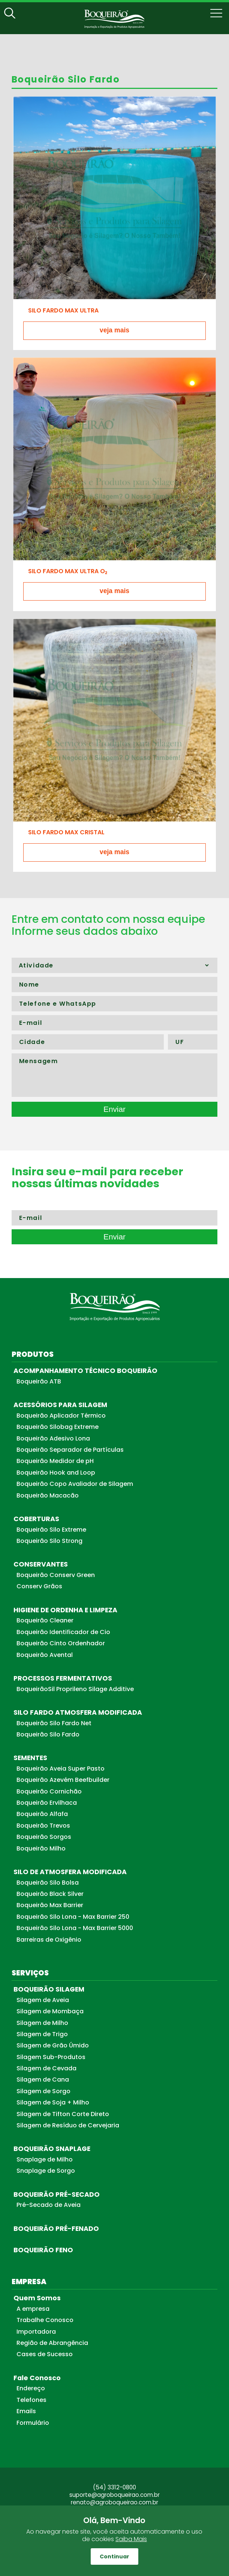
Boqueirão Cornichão (49, 1791)
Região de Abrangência (52, 2343)
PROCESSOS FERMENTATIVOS (62, 1678)
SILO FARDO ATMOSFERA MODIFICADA (77, 1712)
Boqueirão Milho (41, 1848)
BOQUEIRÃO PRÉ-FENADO (56, 2228)
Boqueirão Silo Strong (49, 1541)
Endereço (30, 2388)
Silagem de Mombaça (50, 2011)
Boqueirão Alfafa (42, 1814)
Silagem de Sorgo (43, 2091)
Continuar (114, 2556)
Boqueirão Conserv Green (55, 1575)
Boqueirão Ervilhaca (46, 1802)
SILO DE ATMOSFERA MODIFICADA (70, 1871)
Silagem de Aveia (42, 2000)
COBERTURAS (36, 1518)
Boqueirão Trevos (43, 1825)
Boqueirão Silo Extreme (51, 1529)
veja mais (114, 330)
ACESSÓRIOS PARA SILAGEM (60, 1404)
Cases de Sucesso (44, 2354)
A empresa (32, 2308)
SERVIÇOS (30, 1973)
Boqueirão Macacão (47, 1495)
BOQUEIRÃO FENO (43, 2250)
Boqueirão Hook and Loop (55, 1472)
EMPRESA (29, 2282)
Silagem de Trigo (42, 2034)
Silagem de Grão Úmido (52, 2045)
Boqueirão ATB (38, 1381)
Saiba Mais (131, 2539)
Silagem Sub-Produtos (50, 2057)
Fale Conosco (37, 2377)
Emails (26, 2411)
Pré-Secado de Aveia (48, 2204)
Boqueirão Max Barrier (49, 1905)
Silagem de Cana (42, 2079)
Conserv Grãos (39, 1586)
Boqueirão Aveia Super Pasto (60, 1768)
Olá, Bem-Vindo (114, 2520)
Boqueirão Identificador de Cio (63, 1632)
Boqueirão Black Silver (50, 1894)
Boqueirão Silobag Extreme (57, 1426)
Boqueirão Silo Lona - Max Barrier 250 (72, 1916)
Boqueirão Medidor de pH (55, 1461)
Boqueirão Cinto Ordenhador (60, 1643)
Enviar (114, 1109)
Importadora (36, 2331)
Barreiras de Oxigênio (48, 1939)
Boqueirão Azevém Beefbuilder (62, 1779)
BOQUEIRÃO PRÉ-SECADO (56, 2194)
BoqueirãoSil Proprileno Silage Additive (75, 1689)
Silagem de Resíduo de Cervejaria (67, 2125)
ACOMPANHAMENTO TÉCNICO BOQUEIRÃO (85, 1370)
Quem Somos (37, 2298)
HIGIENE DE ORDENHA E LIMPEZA (65, 1610)
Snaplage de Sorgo (45, 2170)
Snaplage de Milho (44, 2159)
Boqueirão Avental (44, 1655)
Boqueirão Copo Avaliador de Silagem (74, 1484)
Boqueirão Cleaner (44, 1620)
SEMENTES (30, 1757)
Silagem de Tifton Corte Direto (62, 2114)
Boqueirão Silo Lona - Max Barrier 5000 (74, 1928)
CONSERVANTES (40, 1564)
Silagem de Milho (42, 2023)
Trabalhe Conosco (44, 2320)
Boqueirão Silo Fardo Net (53, 1723)
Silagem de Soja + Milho (52, 2102)
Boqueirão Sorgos (43, 1836)
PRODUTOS (33, 1354)
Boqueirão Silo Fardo (47, 1734)
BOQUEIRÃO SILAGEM (48, 1989)
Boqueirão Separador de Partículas (70, 1449)
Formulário (32, 2422)
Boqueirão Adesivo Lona (53, 1438)
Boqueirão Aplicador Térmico (61, 1415)
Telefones (31, 2400)
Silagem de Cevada (46, 2068)
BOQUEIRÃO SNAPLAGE (51, 2148)
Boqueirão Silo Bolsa (47, 1882)
